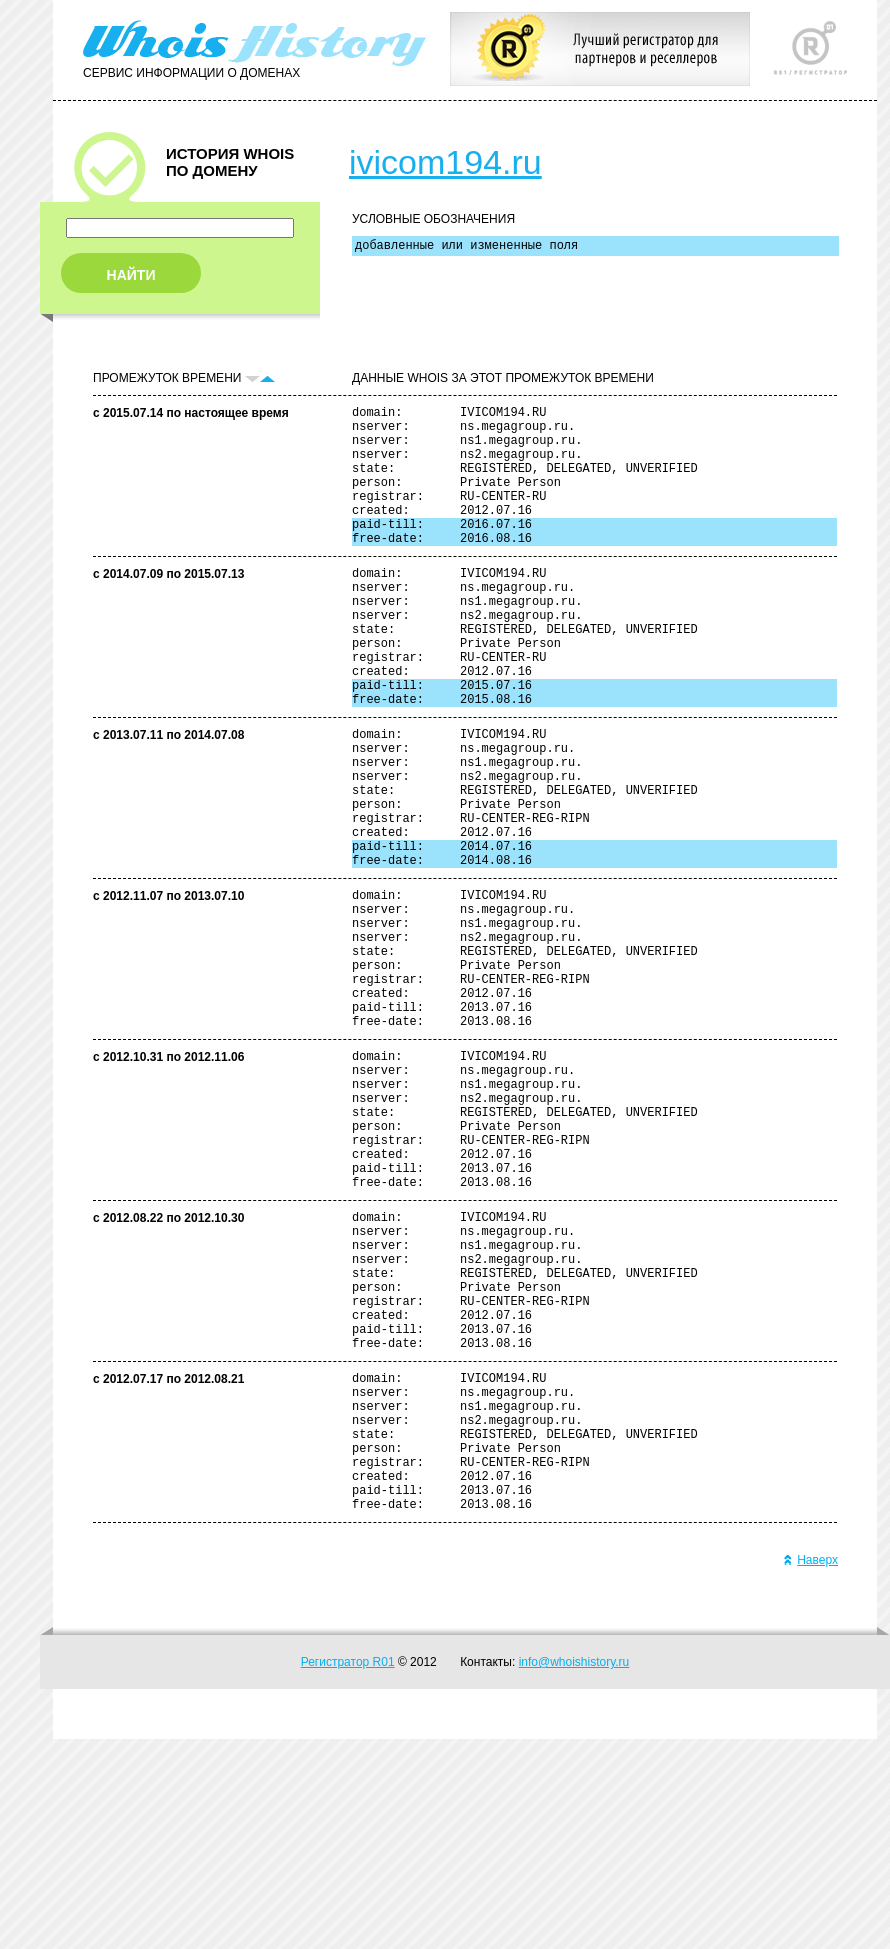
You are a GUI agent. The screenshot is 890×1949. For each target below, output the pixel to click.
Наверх (810, 1770)
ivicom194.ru (445, 162)
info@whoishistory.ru (574, 1872)
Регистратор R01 (348, 1872)
